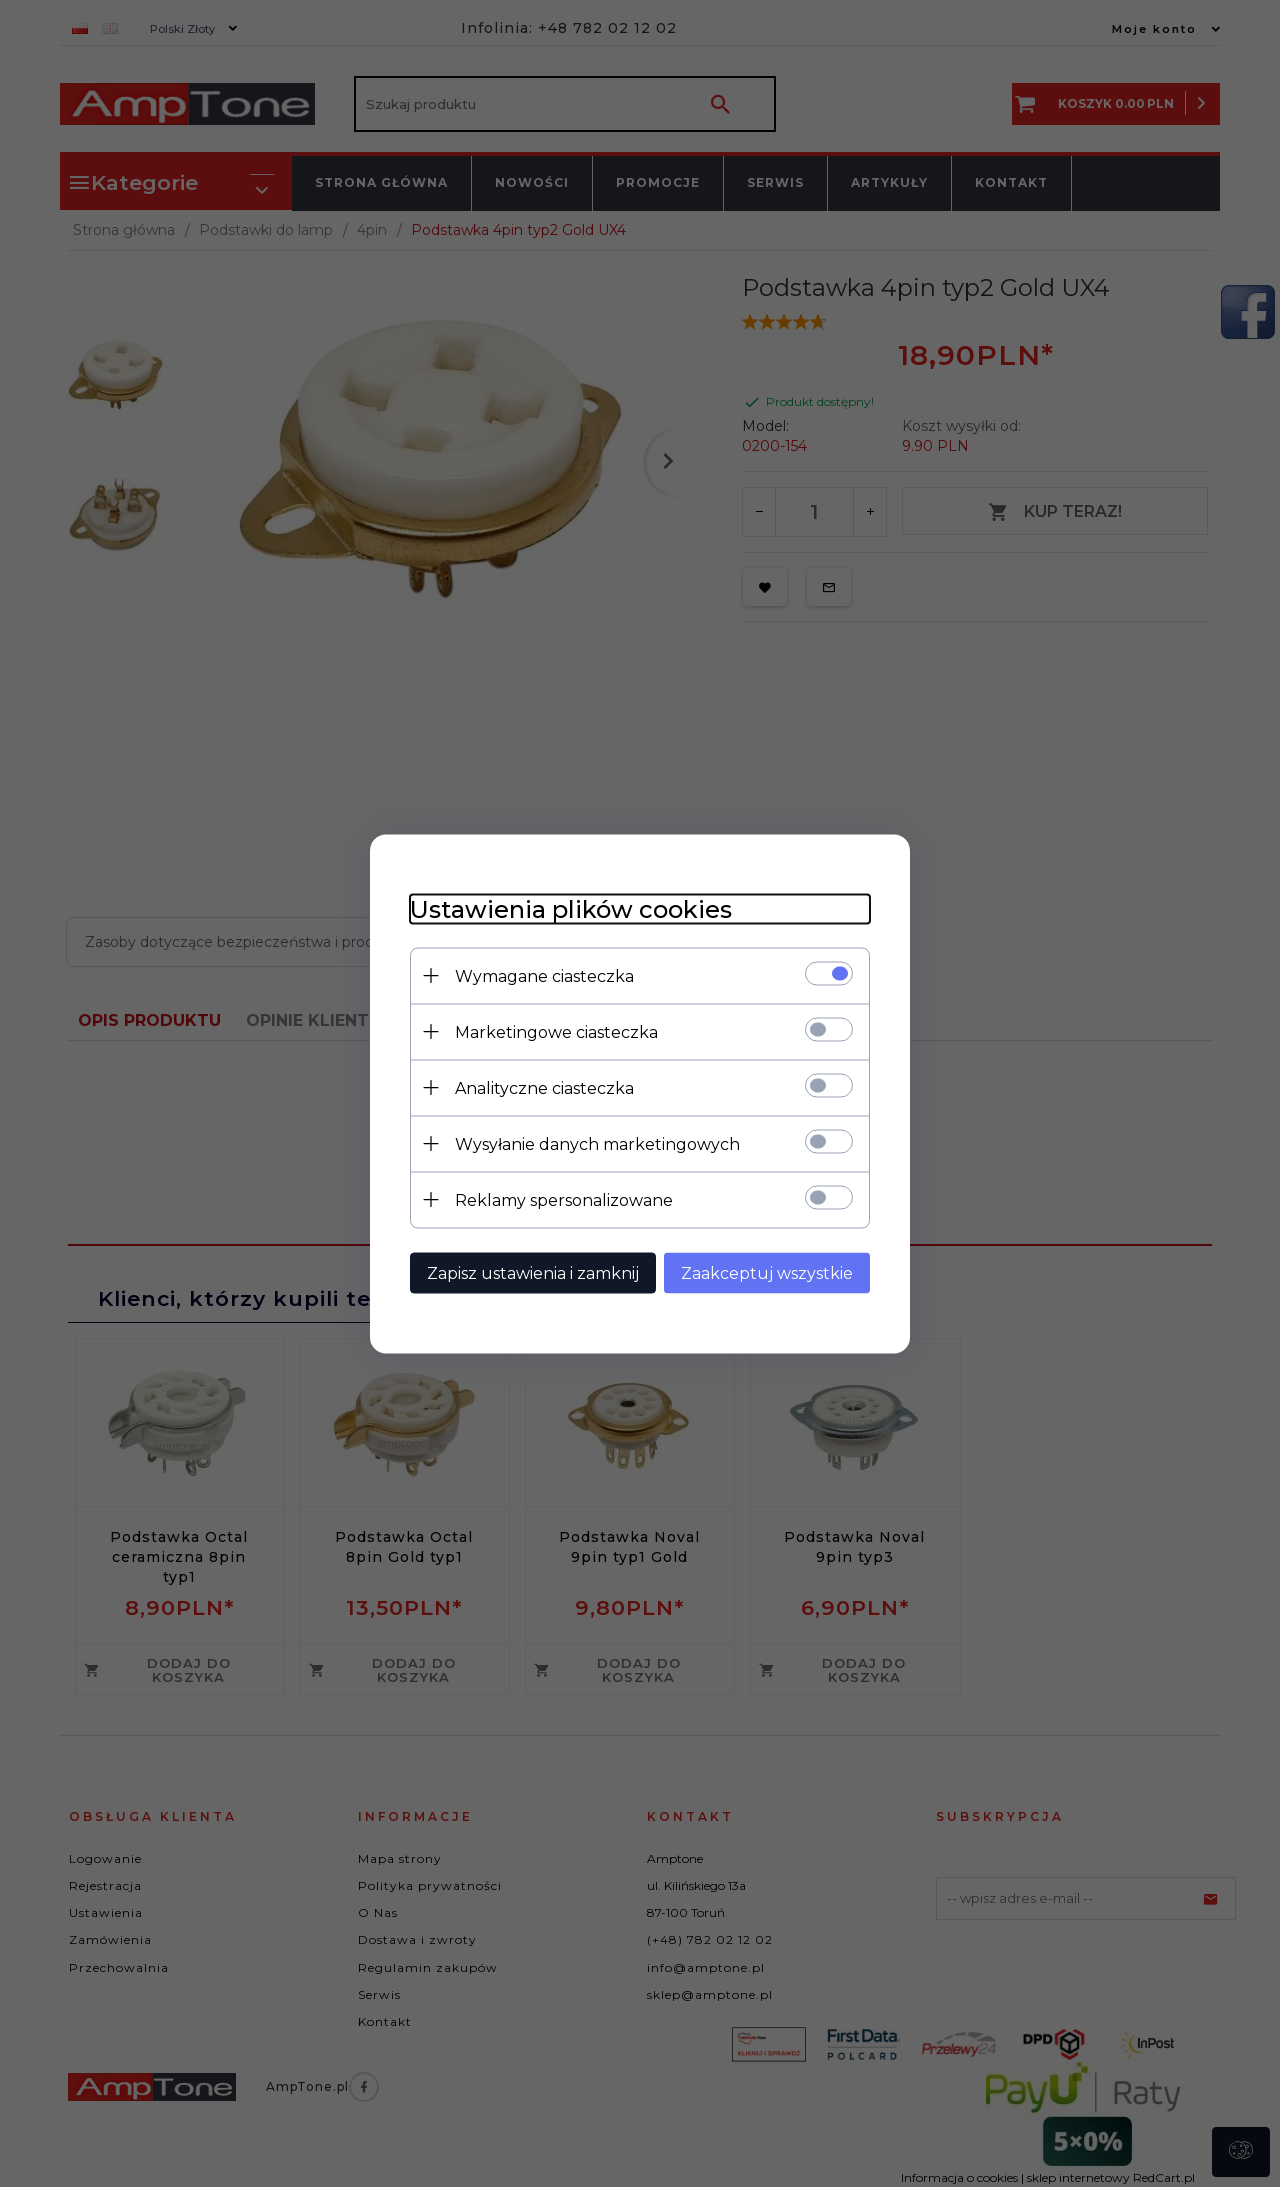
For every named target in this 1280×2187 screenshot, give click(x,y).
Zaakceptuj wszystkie (767, 1272)
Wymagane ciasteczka (544, 975)
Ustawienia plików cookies (571, 908)
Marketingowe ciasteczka (556, 1031)
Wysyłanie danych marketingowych (597, 1143)
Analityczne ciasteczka (544, 1087)
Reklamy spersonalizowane (564, 1199)
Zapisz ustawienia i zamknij (533, 1272)
